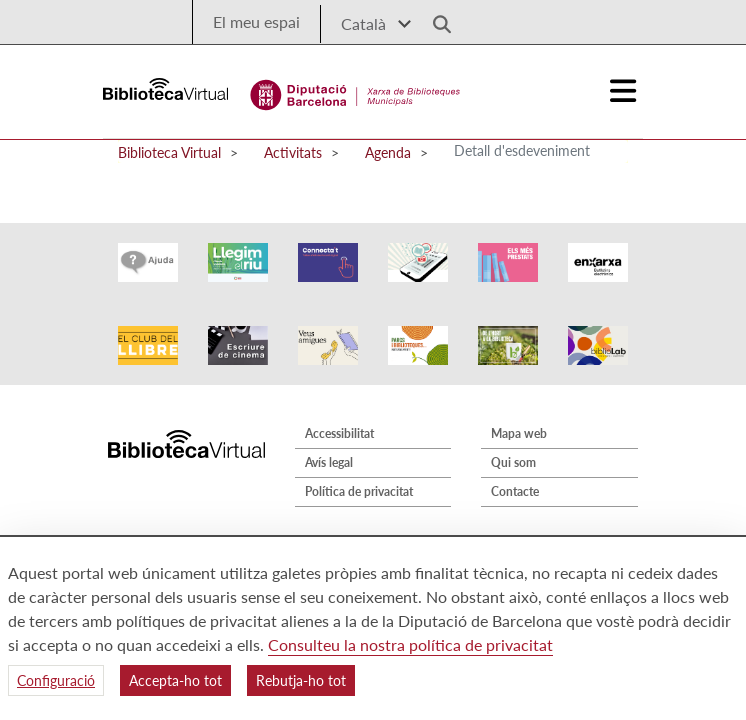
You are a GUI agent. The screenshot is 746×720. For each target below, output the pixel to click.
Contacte (515, 491)
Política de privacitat (359, 491)
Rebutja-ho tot (301, 680)
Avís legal (329, 462)
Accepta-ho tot (175, 680)
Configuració (56, 680)
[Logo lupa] (435, 18)
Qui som (513, 462)
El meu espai (256, 21)
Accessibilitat (339, 433)
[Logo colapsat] (624, 91)
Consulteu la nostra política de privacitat (410, 644)
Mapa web (519, 433)
